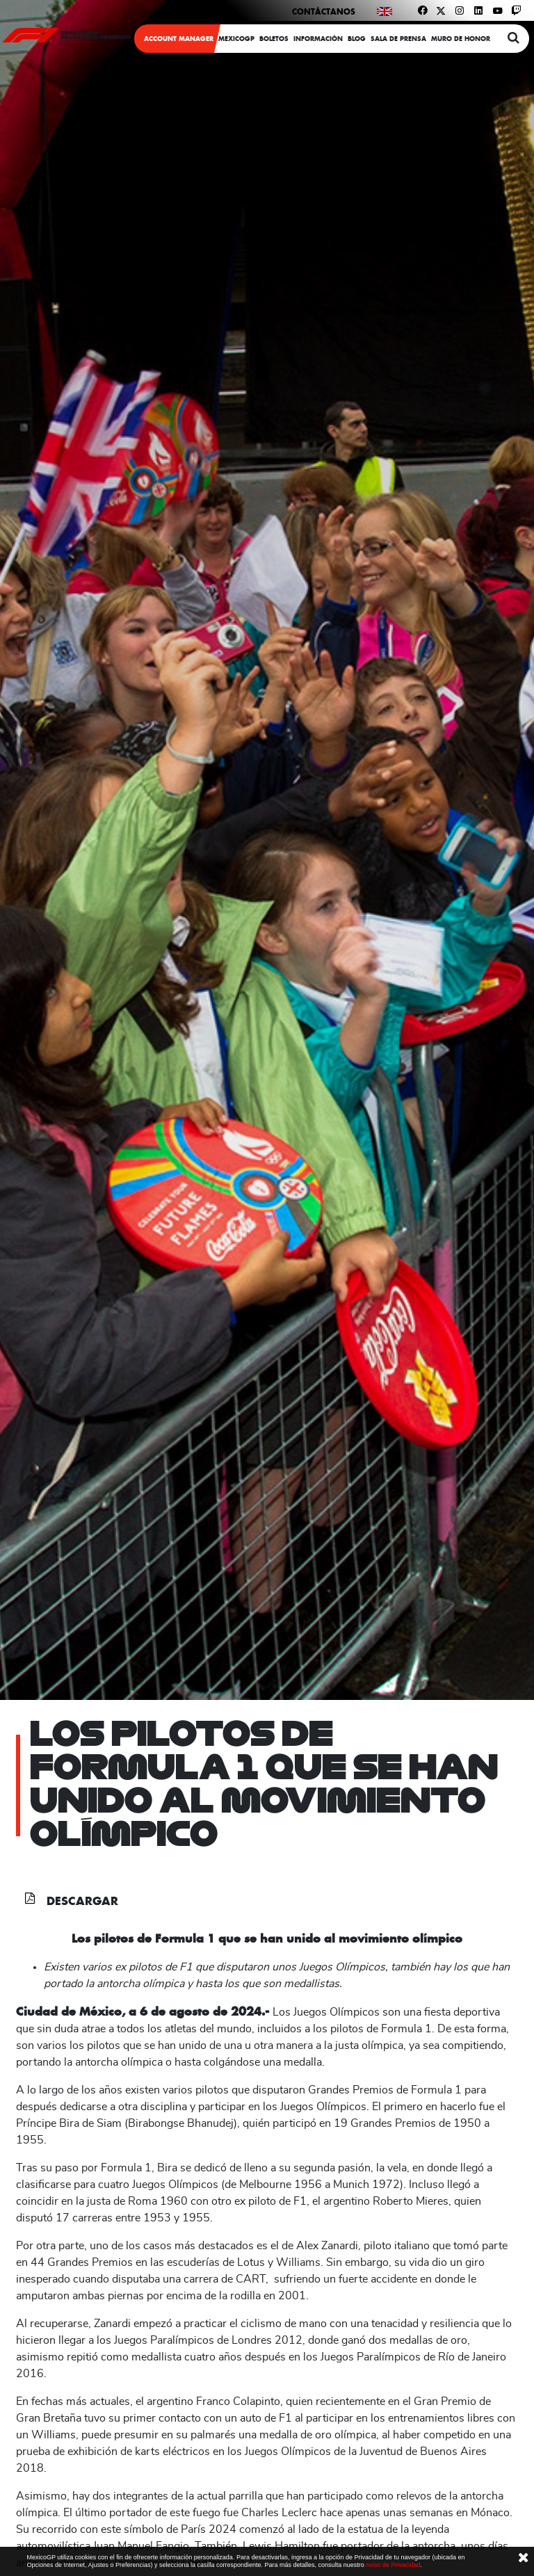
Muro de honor (460, 38)
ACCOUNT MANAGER (178, 38)
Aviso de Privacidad (393, 2564)
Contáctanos (323, 11)
